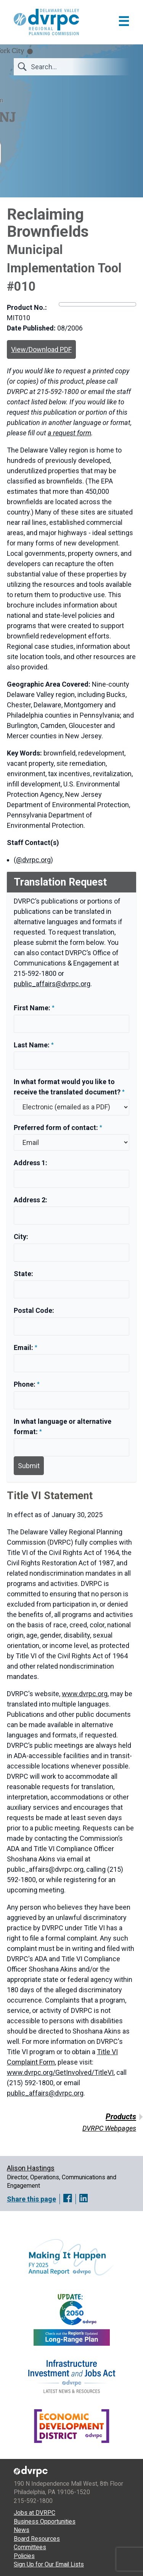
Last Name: (32, 1045)
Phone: (25, 1384)
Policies (24, 2556)
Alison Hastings (31, 2168)
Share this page (31, 2199)
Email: (24, 1347)
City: (21, 1237)
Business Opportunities (45, 2521)
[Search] (75, 66)
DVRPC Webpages (109, 2128)
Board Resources (37, 2538)
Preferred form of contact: (56, 1128)
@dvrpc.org (33, 860)
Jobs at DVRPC (34, 2512)
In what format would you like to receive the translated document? (67, 1087)
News (21, 2530)
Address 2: (30, 1200)
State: (23, 1274)
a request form (69, 433)
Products (121, 2116)
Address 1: (30, 1163)
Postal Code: (34, 1310)
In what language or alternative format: (62, 1426)
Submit (29, 1466)
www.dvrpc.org (85, 1694)
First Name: (33, 1008)
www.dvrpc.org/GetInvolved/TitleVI (60, 2072)
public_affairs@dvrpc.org (52, 984)
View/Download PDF (41, 349)
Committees (30, 2547)
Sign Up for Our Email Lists (49, 2564)
